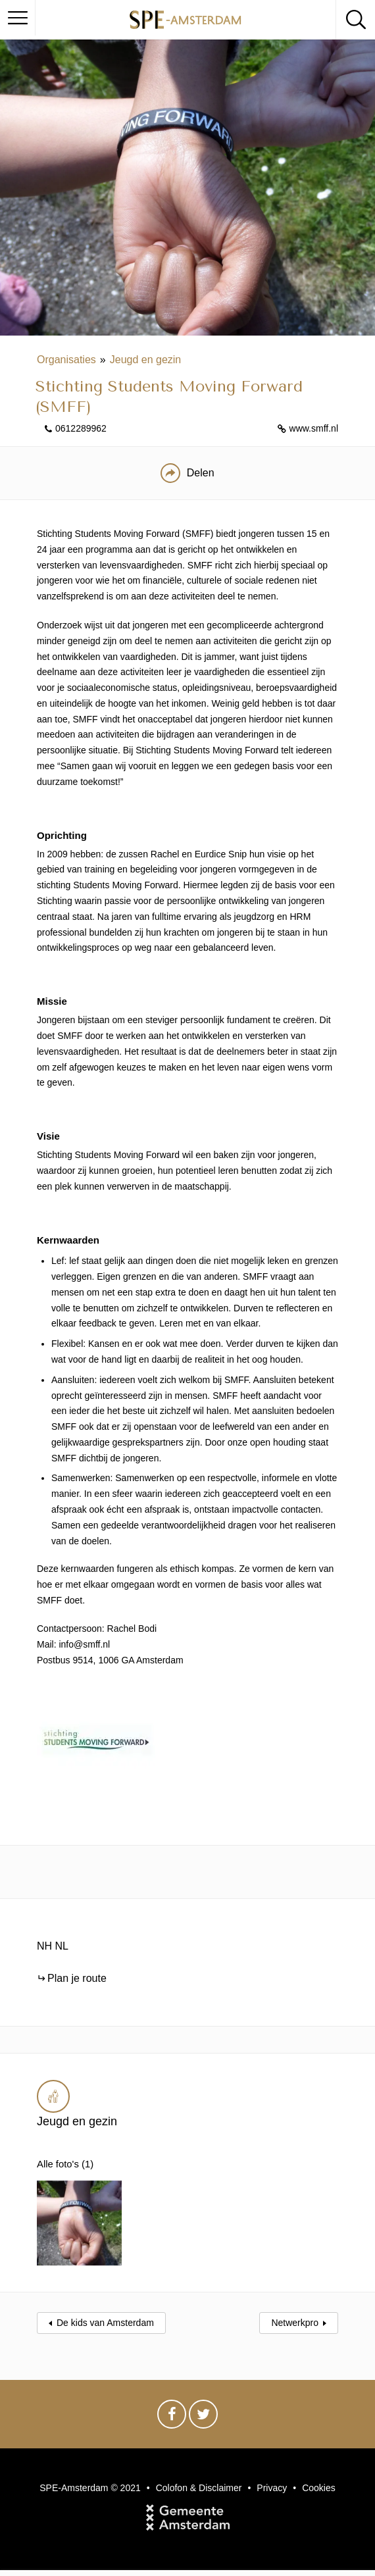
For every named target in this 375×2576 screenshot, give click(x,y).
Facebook (172, 2403)
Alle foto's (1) (67, 2164)
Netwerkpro (294, 2309)
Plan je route (77, 1978)
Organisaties (66, 359)
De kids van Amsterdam (105, 2309)
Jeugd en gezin (146, 359)
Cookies (319, 2474)
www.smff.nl (313, 428)
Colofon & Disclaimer (199, 2474)
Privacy (272, 2474)
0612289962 (81, 428)
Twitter (203, 2403)
